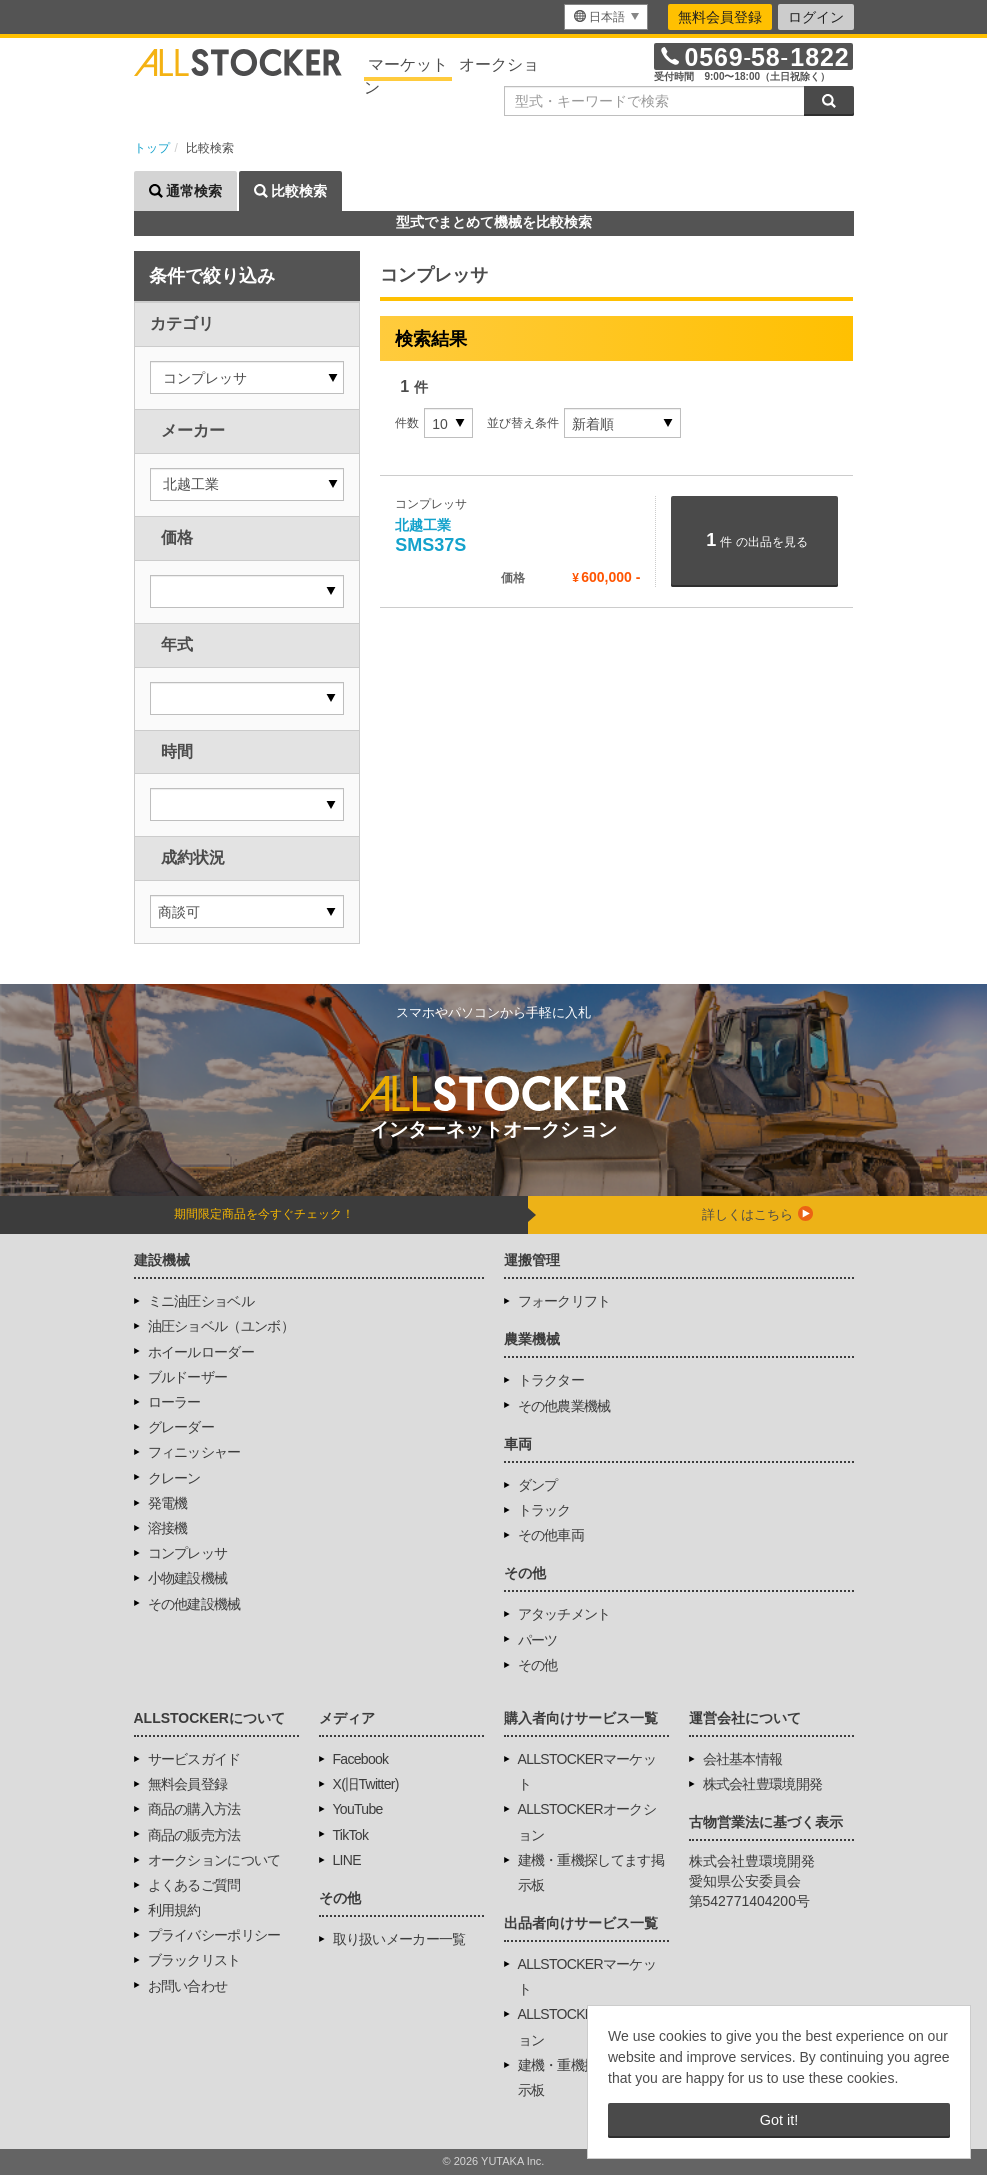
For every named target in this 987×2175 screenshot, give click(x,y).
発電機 (168, 1503)
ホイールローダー (201, 1352)
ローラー (174, 1402)
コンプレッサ (188, 1553)
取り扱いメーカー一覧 (399, 1939)
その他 (538, 1665)
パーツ (538, 1640)
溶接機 (168, 1528)
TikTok (351, 1835)
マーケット (408, 64)
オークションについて (214, 1860)
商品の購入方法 (194, 1809)
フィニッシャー (194, 1452)
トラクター (551, 1380)
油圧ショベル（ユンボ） (221, 1326)
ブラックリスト (194, 1960)
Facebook (361, 1759)
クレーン (174, 1478)
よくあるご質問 (194, 1885)
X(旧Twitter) (366, 1784)
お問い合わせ (188, 1986)
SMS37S (430, 536)
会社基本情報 (743, 1759)
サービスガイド (194, 1759)
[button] (247, 377)
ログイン (816, 17)
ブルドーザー (188, 1377)
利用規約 (174, 1910)
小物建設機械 (188, 1578)
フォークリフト (564, 1301)
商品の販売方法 (194, 1835)
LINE (347, 1860)
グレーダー (181, 1427)
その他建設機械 (194, 1604)
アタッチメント (564, 1614)
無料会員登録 (720, 17)
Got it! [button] (779, 2120)
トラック (544, 1510)
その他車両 (551, 1535)
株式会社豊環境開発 (763, 1784)
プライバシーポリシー (214, 1935)
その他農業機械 (564, 1406)
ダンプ (538, 1485)
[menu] (606, 17)
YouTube (358, 1809)
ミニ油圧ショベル (201, 1301)
